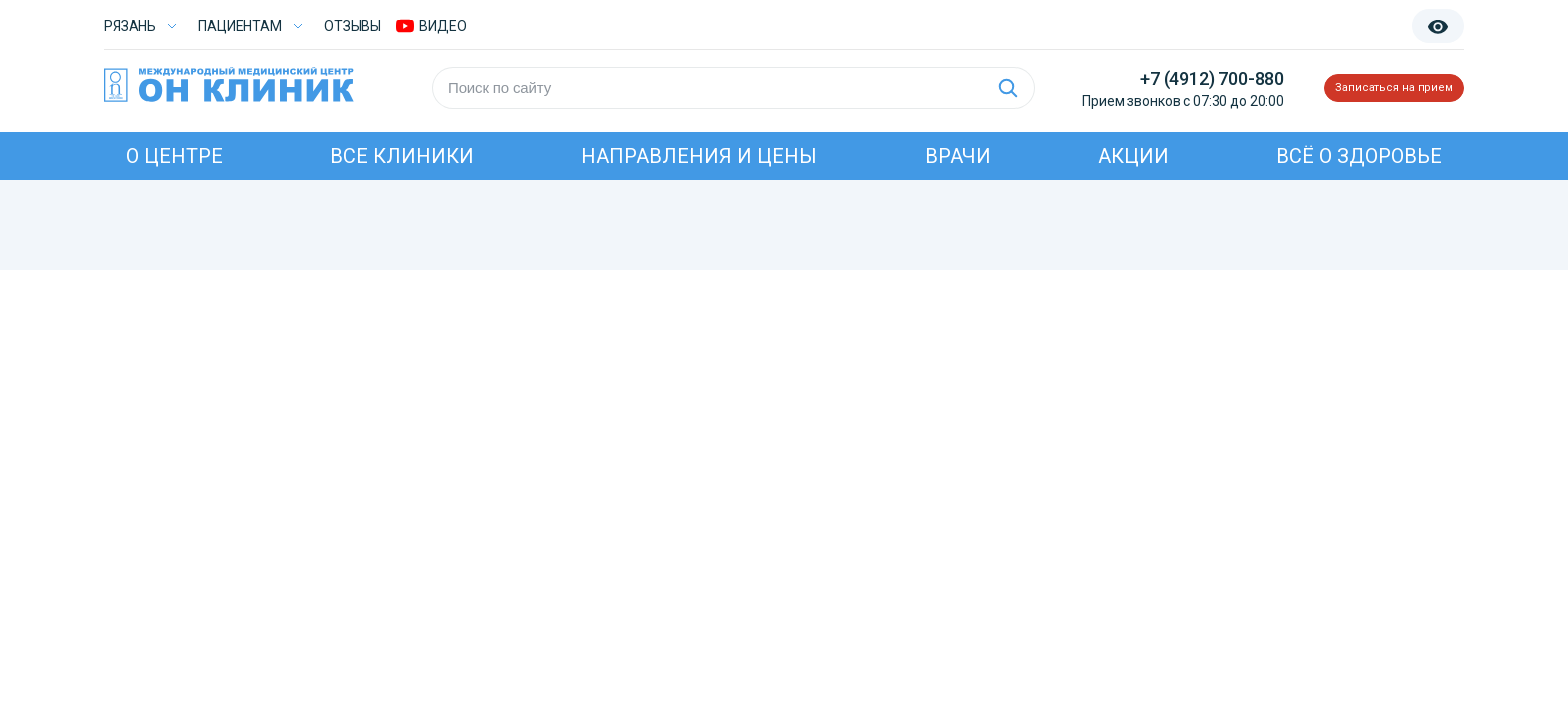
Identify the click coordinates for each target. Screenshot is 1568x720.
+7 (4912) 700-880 (1157, 78)
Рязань (130, 26)
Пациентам (240, 26)
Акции (1133, 156)
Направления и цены (699, 156)
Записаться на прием (1366, 88)
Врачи (958, 156)
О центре (174, 156)
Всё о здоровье (1359, 156)
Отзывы (352, 26)
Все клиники (402, 156)
